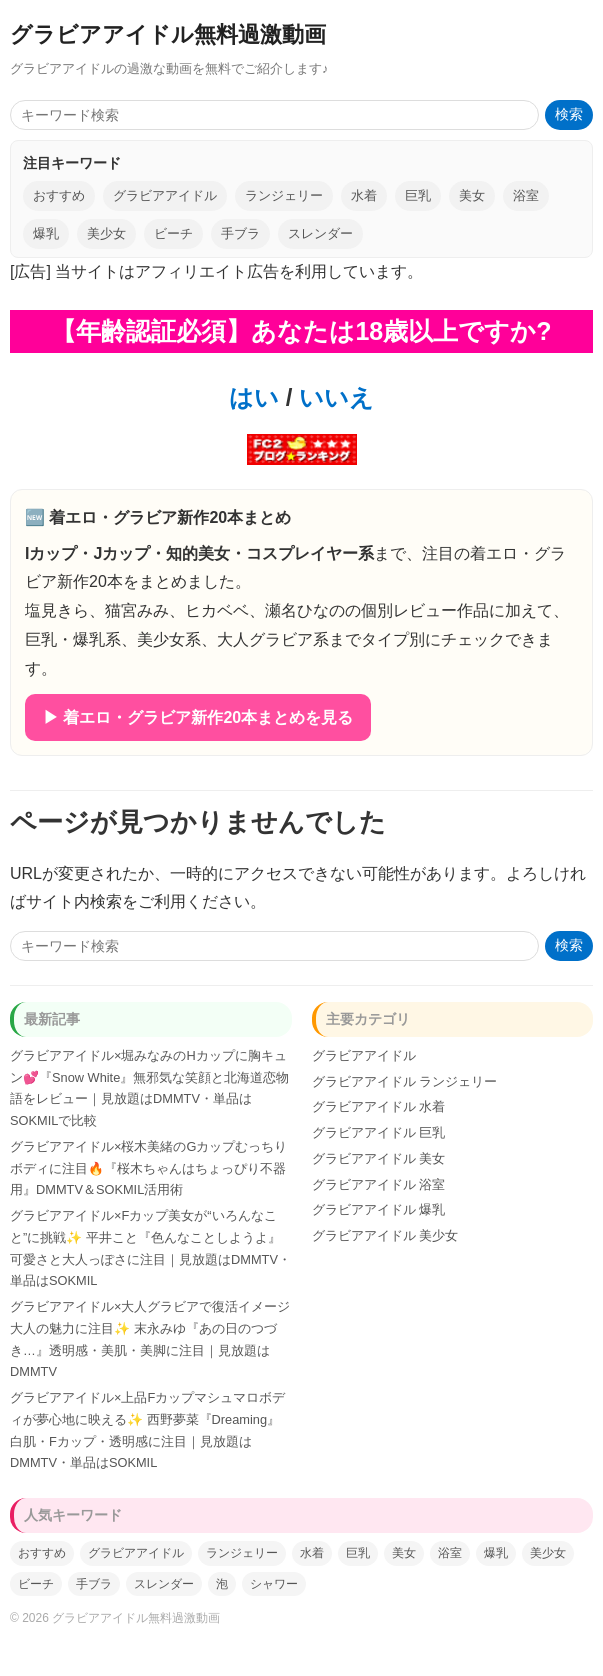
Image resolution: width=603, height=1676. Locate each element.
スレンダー (320, 233)
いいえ (333, 397)
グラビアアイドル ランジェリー (405, 1081)
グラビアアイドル (165, 195)
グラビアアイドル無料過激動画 (168, 34)
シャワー (274, 1584)
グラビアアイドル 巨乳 (379, 1132)
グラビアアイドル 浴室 (379, 1184)
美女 (472, 195)
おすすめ (59, 195)
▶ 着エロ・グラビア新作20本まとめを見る (198, 717)
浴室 (526, 195)
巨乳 (418, 195)
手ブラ (240, 233)
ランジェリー (284, 195)
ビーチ (173, 233)
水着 (364, 195)
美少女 (106, 233)
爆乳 (46, 233)
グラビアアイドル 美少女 (385, 1235)
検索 (569, 114)
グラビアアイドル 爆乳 (379, 1209)
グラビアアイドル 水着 (379, 1106)
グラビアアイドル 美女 (379, 1158)
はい (254, 397)
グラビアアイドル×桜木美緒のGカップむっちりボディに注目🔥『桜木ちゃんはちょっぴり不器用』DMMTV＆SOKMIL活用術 (148, 1168)
